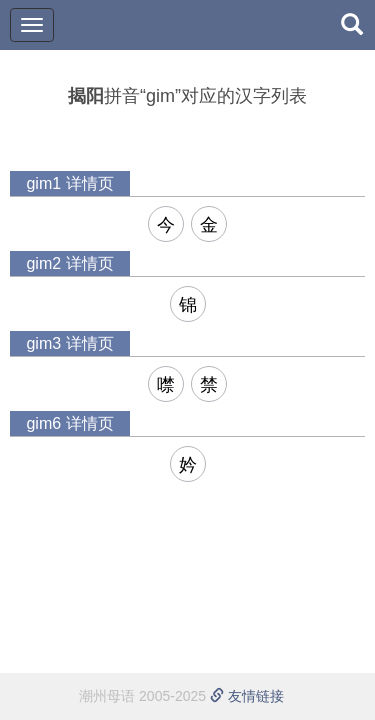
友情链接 (247, 696)
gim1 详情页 (69, 183)
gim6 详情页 (69, 423)
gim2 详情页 (69, 263)
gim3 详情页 (69, 343)
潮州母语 (107, 696)
